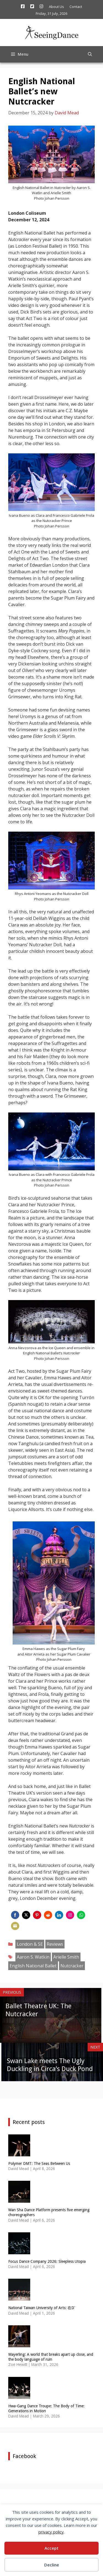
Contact (75, 6)
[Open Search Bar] (90, 54)
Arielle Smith (66, 1957)
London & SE (30, 1944)
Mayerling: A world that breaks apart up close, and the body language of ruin (50, 2357)
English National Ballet (33, 1966)
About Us (56, 6)
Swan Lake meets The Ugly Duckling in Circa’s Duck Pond (50, 2065)
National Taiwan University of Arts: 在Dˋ (41, 2308)
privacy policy (51, 2532)
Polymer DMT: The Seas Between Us (39, 2163)
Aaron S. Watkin (33, 1957)
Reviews (55, 1944)
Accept (51, 2548)
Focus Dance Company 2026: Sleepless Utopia (47, 2261)
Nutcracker (71, 1966)
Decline (51, 2564)
